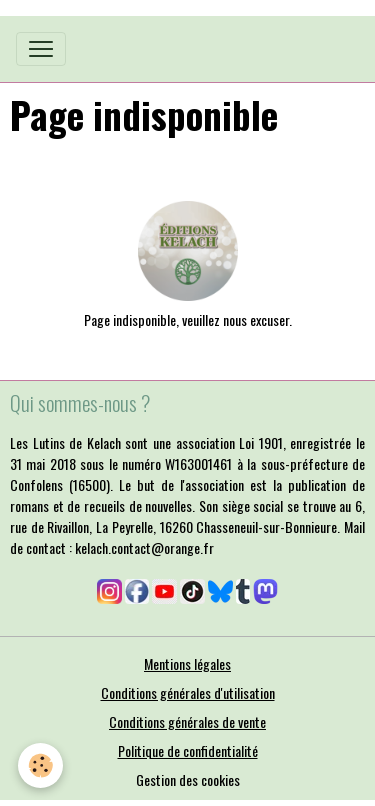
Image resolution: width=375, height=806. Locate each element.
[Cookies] (40, 765)
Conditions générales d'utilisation (188, 692)
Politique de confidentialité (188, 750)
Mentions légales (187, 663)
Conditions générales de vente (187, 721)
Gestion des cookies (188, 779)
